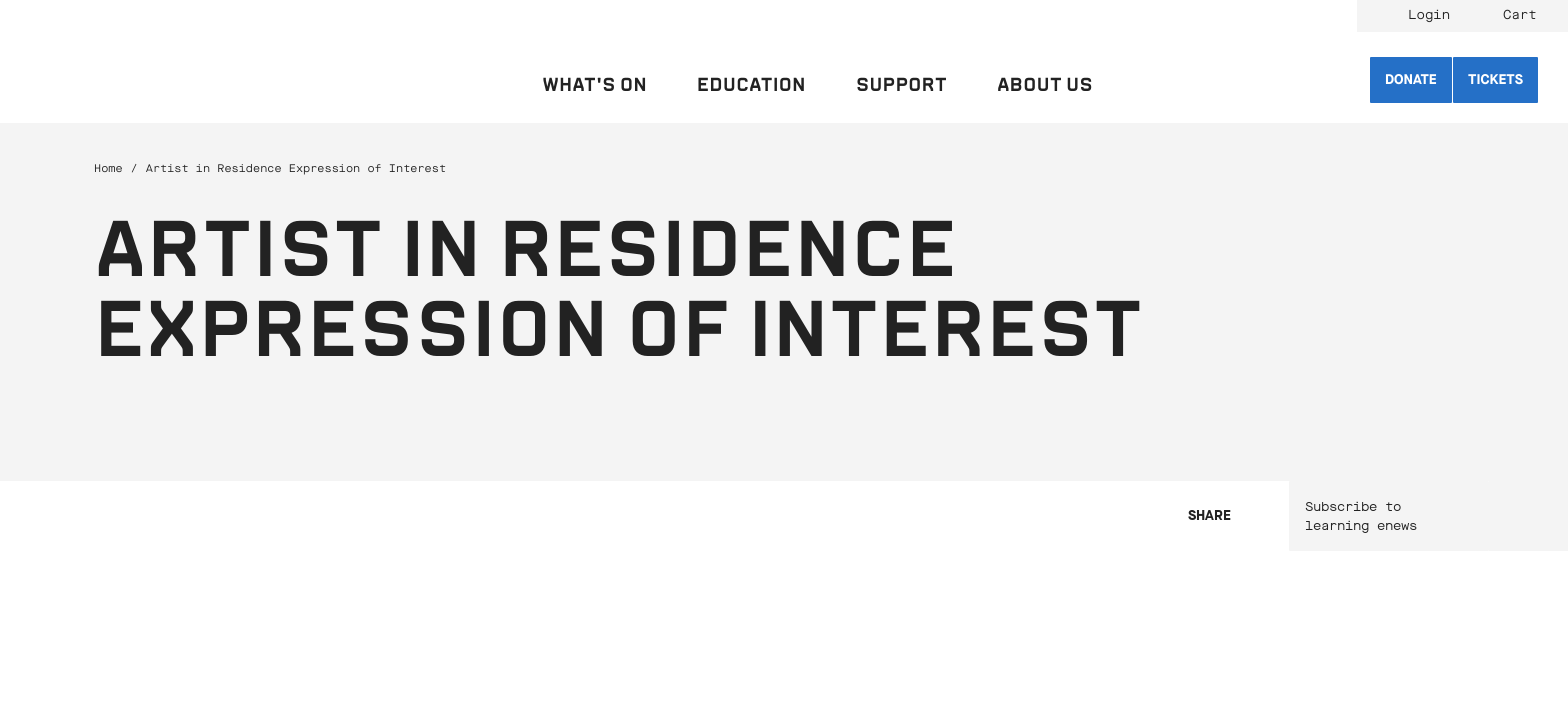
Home (108, 168)
